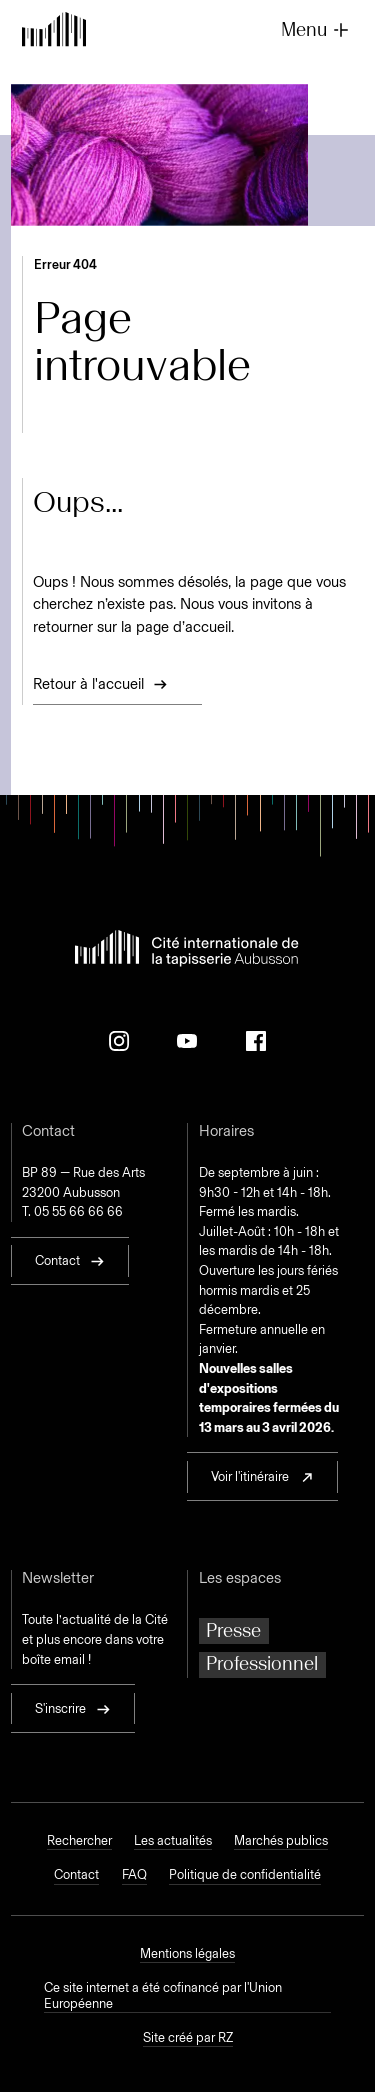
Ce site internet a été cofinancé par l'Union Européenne (163, 1995)
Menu (317, 30)
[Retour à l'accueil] (54, 31)
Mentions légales (187, 1953)
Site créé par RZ (188, 2037)
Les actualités (173, 1840)
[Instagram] (119, 1041)
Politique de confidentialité (245, 1874)
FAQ (134, 1874)
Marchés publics (281, 1840)
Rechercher (79, 1840)
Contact (76, 1874)
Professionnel (262, 1663)
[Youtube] (187, 1041)
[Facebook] (256, 1041)
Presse (233, 1630)
